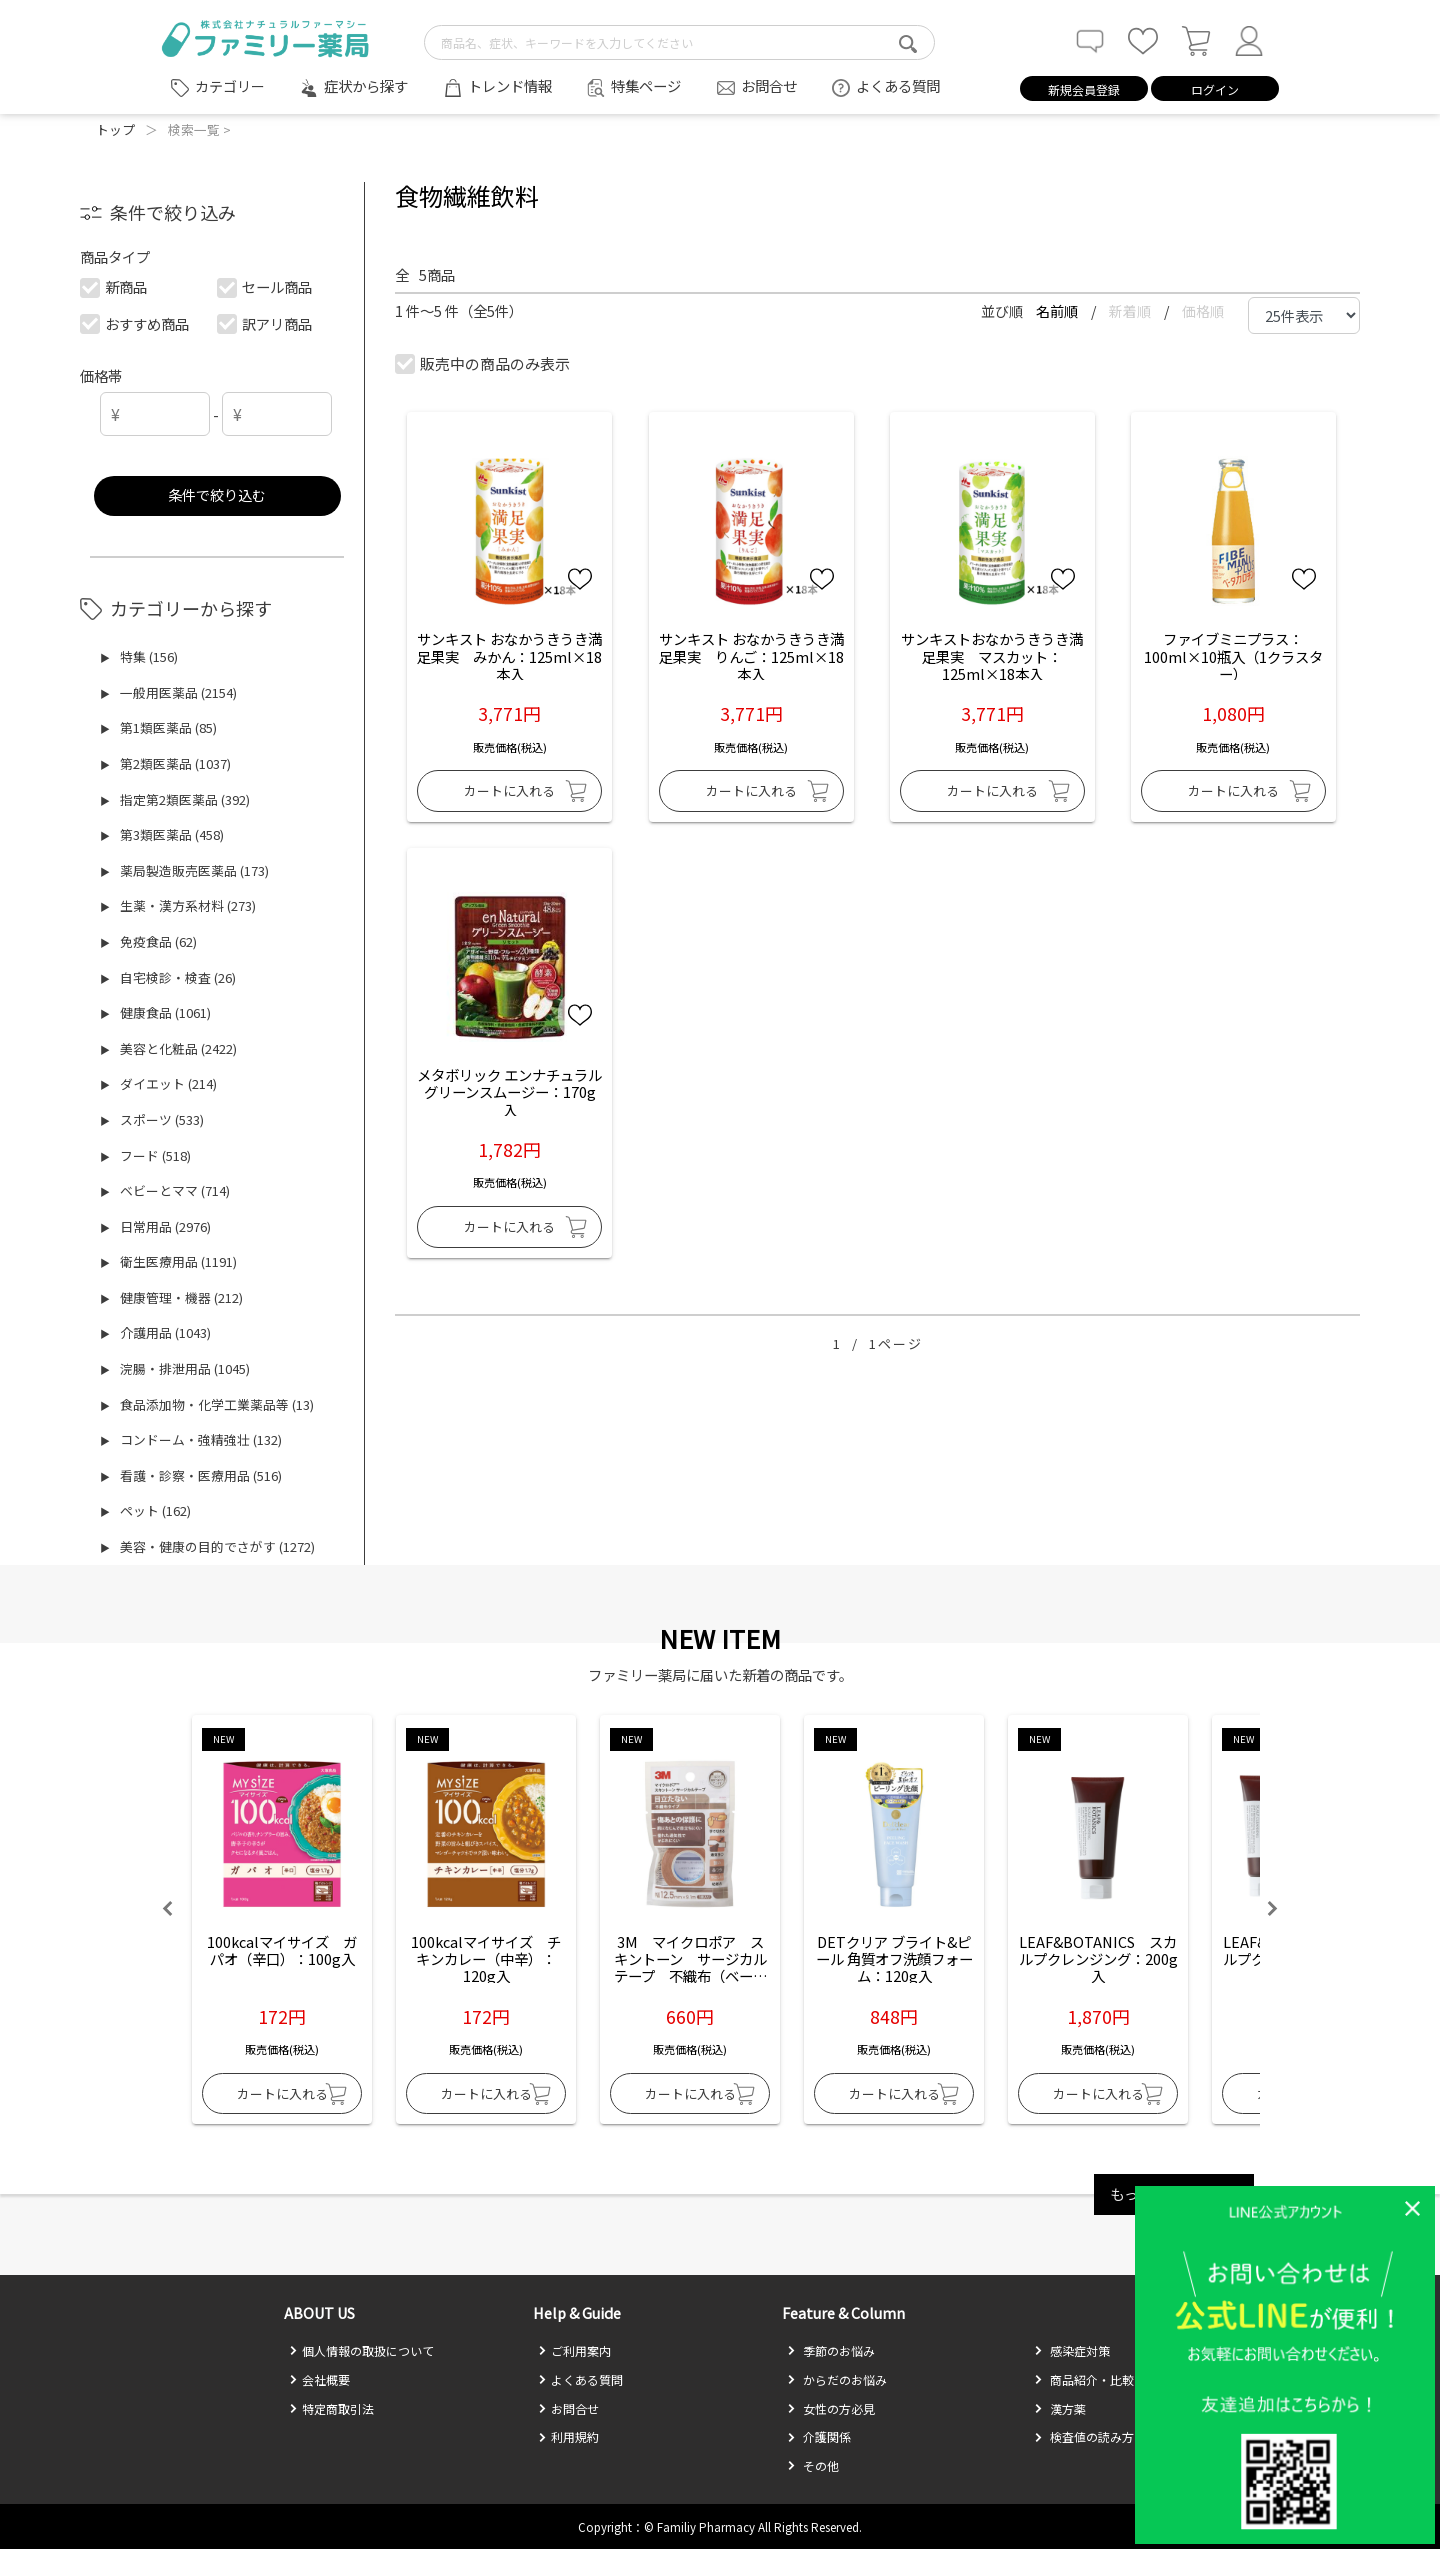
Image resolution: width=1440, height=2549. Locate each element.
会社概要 (319, 2379)
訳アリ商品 (265, 323)
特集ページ (646, 85)
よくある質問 (898, 85)
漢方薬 (1060, 2408)
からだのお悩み (837, 2379)
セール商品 (265, 286)
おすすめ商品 (135, 323)
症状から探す (366, 85)
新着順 (1131, 311)
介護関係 (819, 2436)
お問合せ (769, 85)
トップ (115, 129)
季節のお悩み (831, 2350)
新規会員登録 (1084, 89)
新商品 (114, 286)
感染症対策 (1072, 2350)
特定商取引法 (331, 2408)
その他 (813, 2465)
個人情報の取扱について (361, 2350)
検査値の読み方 (1084, 2436)
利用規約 (568, 2436)
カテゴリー (230, 86)
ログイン (1215, 89)
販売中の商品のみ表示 (483, 363)
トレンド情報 (510, 85)
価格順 (1203, 311)
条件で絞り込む (217, 494)
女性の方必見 (831, 2408)
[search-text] (679, 42)
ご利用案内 (574, 2350)
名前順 (1058, 311)
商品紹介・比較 (1084, 2379)
